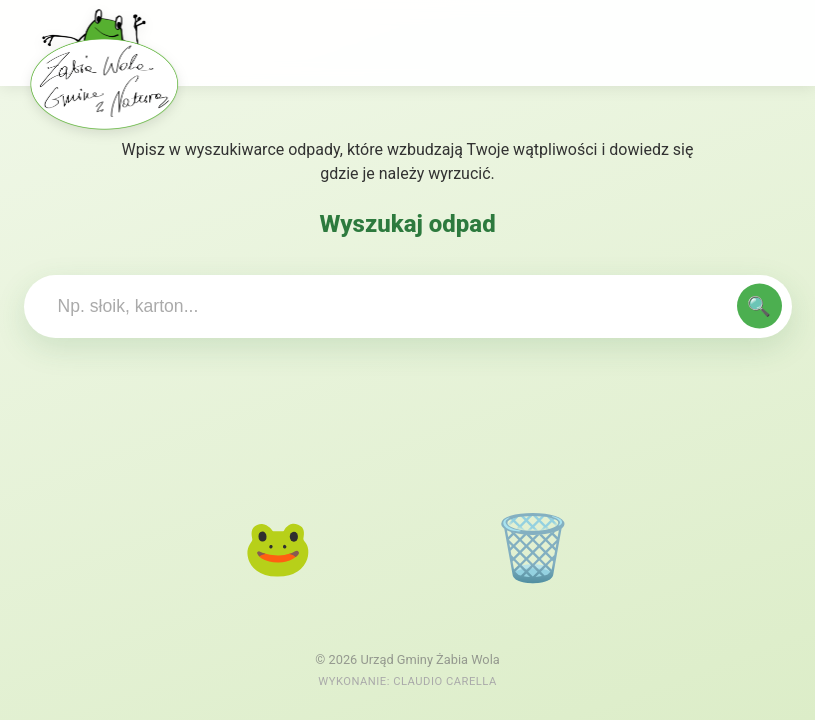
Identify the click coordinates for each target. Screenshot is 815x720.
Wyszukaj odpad (407, 224)
